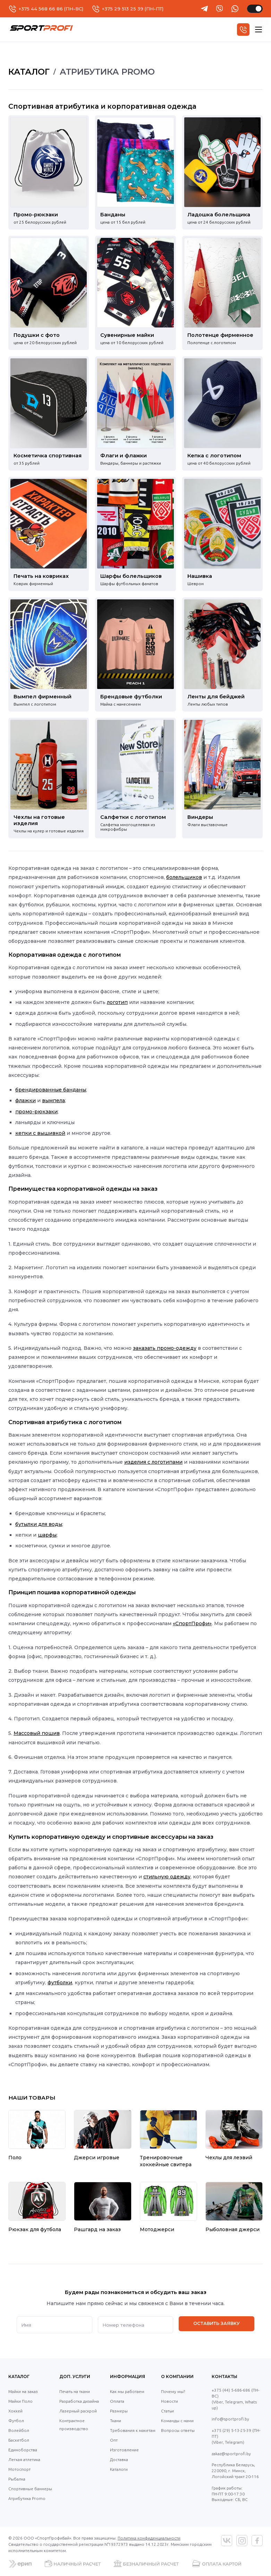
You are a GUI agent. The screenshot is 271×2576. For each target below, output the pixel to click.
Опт (114, 2440)
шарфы (47, 1535)
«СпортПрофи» (192, 1623)
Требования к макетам (132, 2430)
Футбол (16, 2420)
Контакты (224, 2376)
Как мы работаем (127, 2391)
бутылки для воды (38, 1524)
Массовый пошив (37, 1733)
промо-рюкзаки (36, 1111)
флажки (25, 1100)
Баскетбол (18, 2440)
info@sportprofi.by (230, 2419)
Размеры (119, 2411)
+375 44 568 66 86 (41, 8)
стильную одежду (166, 1876)
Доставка (119, 2459)
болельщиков (184, 877)
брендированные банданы (50, 1090)
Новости (169, 2401)
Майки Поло (20, 2401)
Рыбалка (16, 2479)
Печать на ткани (74, 2391)
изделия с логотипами (153, 1462)
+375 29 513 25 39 (122, 8)
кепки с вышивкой (40, 1133)
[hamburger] (258, 29)
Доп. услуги (74, 2376)
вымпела (53, 1100)
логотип (117, 1002)
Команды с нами (177, 2420)
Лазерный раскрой (78, 2411)
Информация (127, 2376)
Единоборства (22, 2450)
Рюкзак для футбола (34, 2229)
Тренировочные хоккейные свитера (166, 2161)
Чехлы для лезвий (228, 2157)
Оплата (117, 2401)
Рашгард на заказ (97, 2229)
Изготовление (124, 2450)
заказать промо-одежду (164, 1348)
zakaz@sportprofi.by (231, 2453)
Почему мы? (173, 2391)
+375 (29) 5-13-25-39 (231, 2430)
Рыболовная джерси (232, 2229)
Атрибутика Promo (26, 2498)
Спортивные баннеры (30, 2488)
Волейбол (18, 2430)
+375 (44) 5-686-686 (231, 2390)
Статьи (167, 2411)
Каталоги (119, 2469)
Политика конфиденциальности (149, 2538)
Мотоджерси (157, 2229)
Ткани (115, 2420)
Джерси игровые (96, 2157)
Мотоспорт (19, 2469)
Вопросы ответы (178, 2430)
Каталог (18, 2376)
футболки (60, 1982)
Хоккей (15, 2411)
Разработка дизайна (79, 2401)
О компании (177, 2376)
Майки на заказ (23, 2391)
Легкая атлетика (24, 2459)
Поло (15, 2157)
